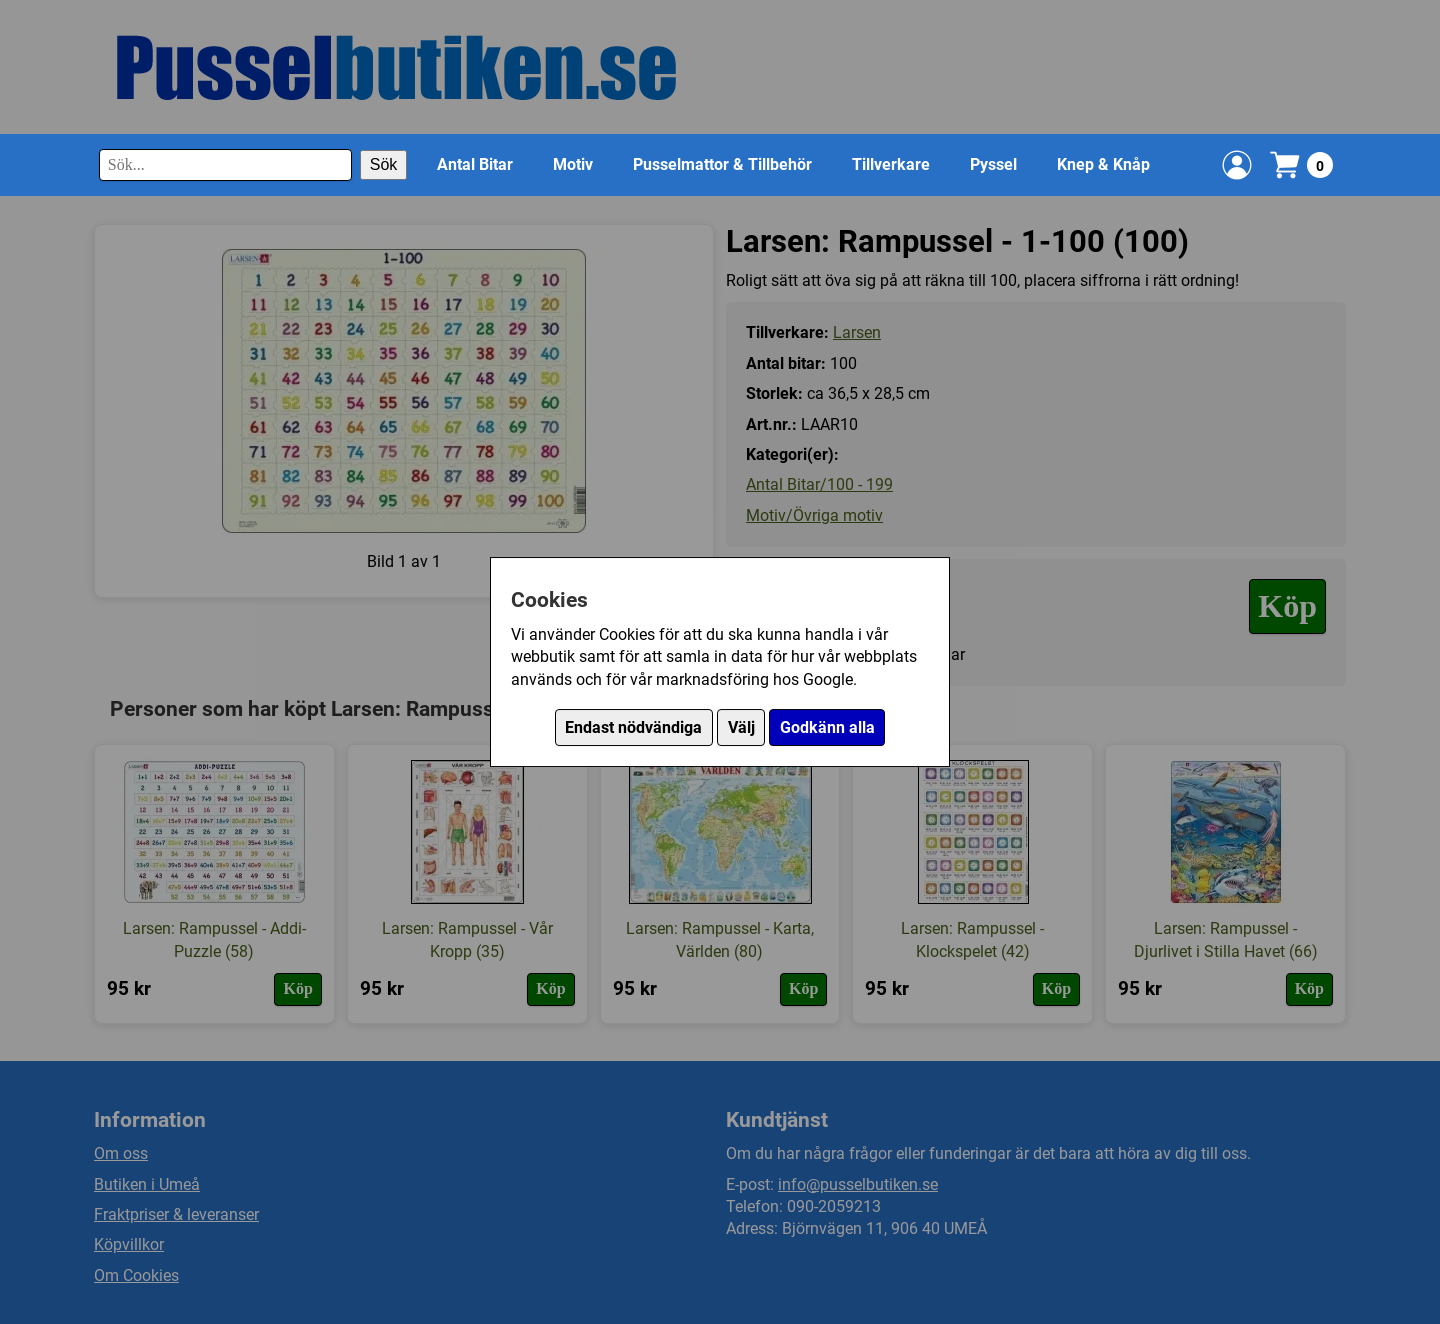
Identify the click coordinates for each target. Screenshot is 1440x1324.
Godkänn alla (827, 727)
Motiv (573, 164)
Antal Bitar (475, 164)
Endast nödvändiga (633, 727)
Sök (384, 164)
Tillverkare (891, 164)
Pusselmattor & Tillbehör (722, 164)
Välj (741, 727)
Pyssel (993, 164)
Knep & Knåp (1103, 164)
